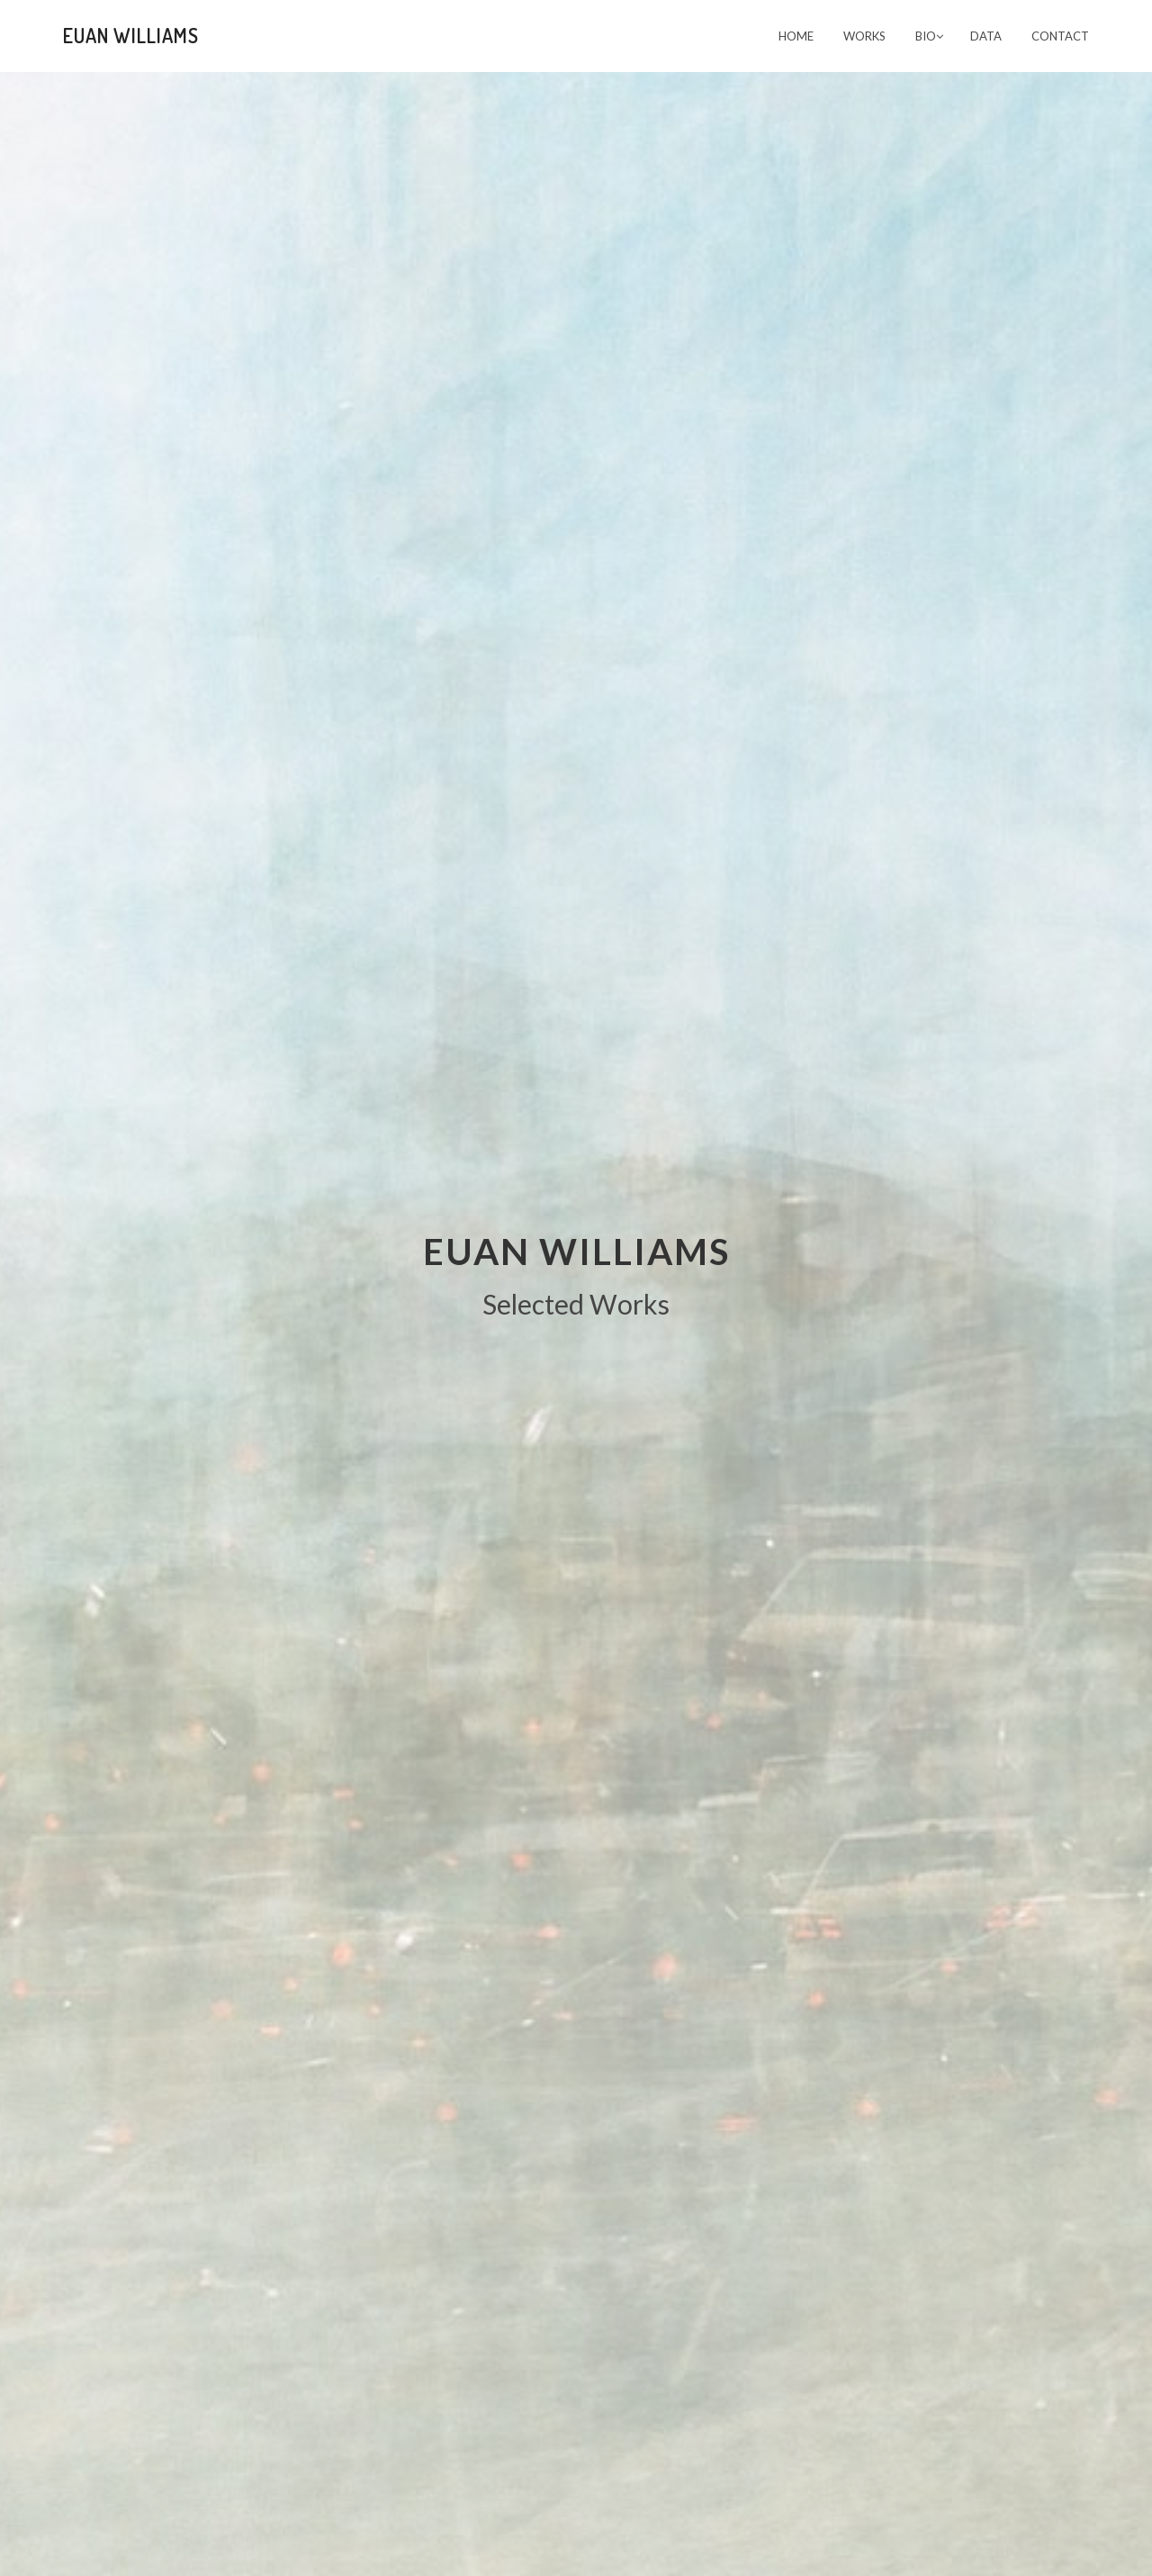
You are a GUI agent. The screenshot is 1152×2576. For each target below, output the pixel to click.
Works (864, 36)
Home (796, 36)
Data (986, 36)
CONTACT (1060, 36)
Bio (929, 36)
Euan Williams (131, 35)
